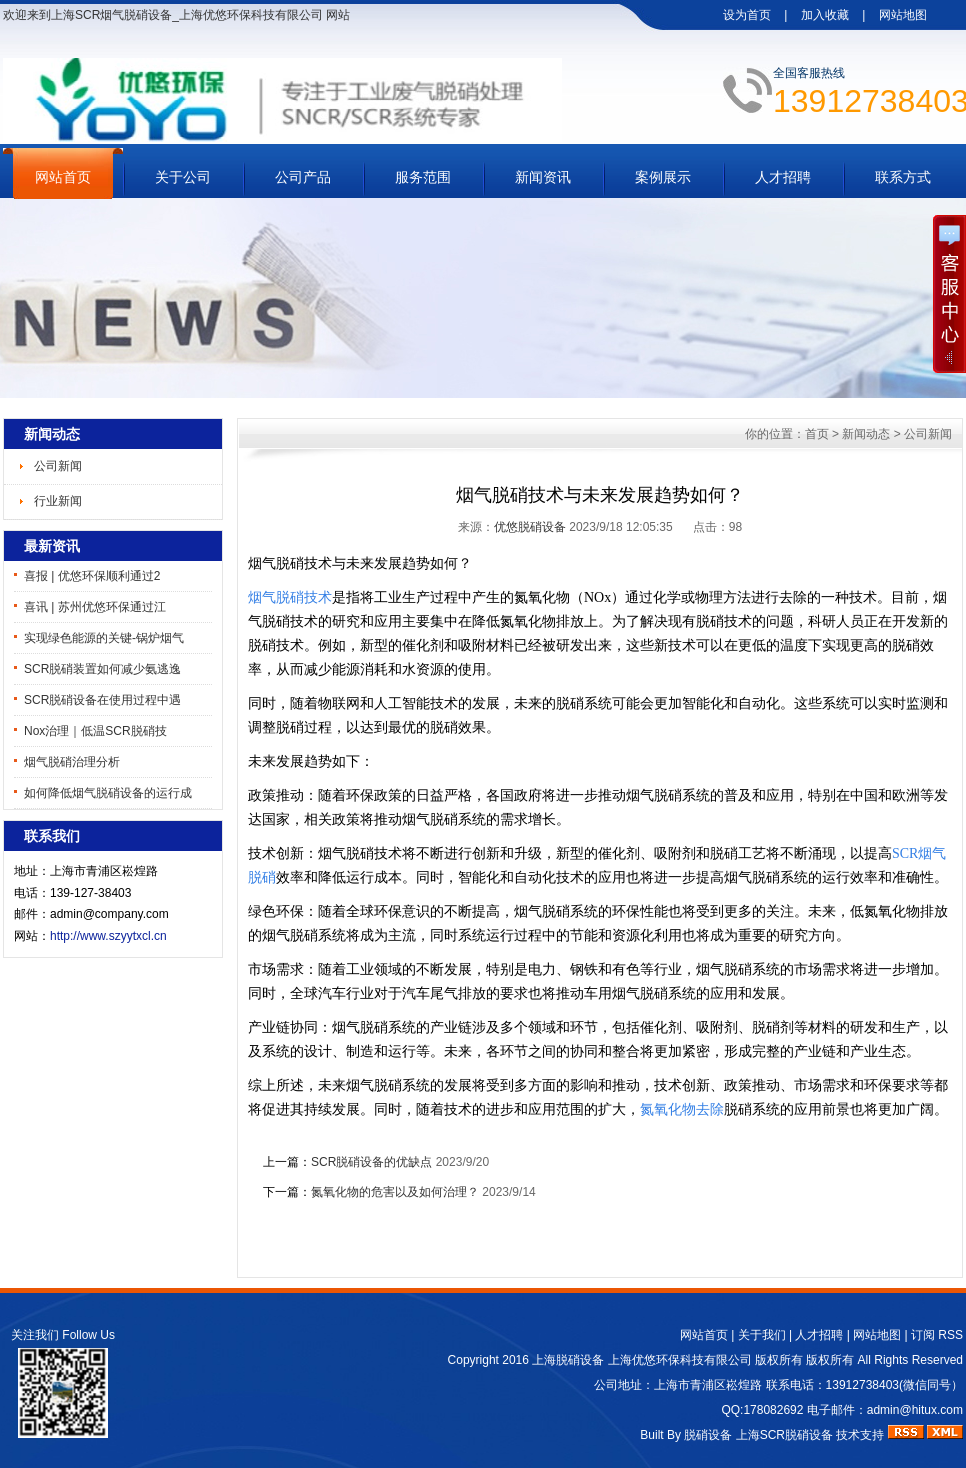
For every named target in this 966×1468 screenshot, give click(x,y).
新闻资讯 (543, 177)
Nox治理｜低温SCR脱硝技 (95, 731)
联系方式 (903, 177)
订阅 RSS (937, 1335)
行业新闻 (58, 501)
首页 (817, 434)
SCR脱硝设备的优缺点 (371, 1162)
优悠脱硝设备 (530, 527)
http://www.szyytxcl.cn (108, 936)
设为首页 (747, 15)
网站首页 (63, 177)
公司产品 (303, 177)
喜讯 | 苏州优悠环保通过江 (95, 607)
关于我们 (762, 1335)
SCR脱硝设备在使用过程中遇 (102, 700)
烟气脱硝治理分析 (72, 762)
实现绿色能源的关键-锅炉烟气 (104, 638)
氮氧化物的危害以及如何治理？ (395, 1192)
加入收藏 (825, 15)
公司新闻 (58, 466)
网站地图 (903, 15)
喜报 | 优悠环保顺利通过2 (92, 576)
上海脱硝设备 (568, 1360)
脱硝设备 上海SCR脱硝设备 (758, 1435)
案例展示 (663, 177)
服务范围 (423, 177)
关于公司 (183, 177)
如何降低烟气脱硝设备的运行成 (108, 793)
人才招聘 (783, 177)
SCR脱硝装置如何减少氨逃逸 (102, 669)
